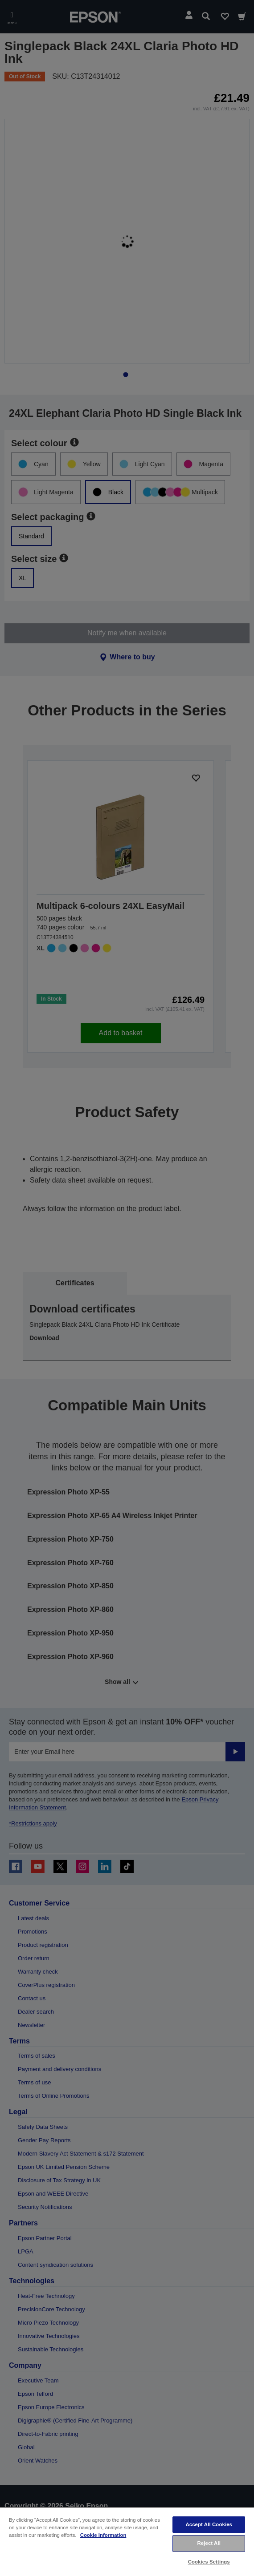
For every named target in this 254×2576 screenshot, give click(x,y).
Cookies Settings (209, 2561)
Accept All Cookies (208, 2524)
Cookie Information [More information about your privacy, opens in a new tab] (103, 2535)
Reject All (209, 2543)
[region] (127, 2541)
